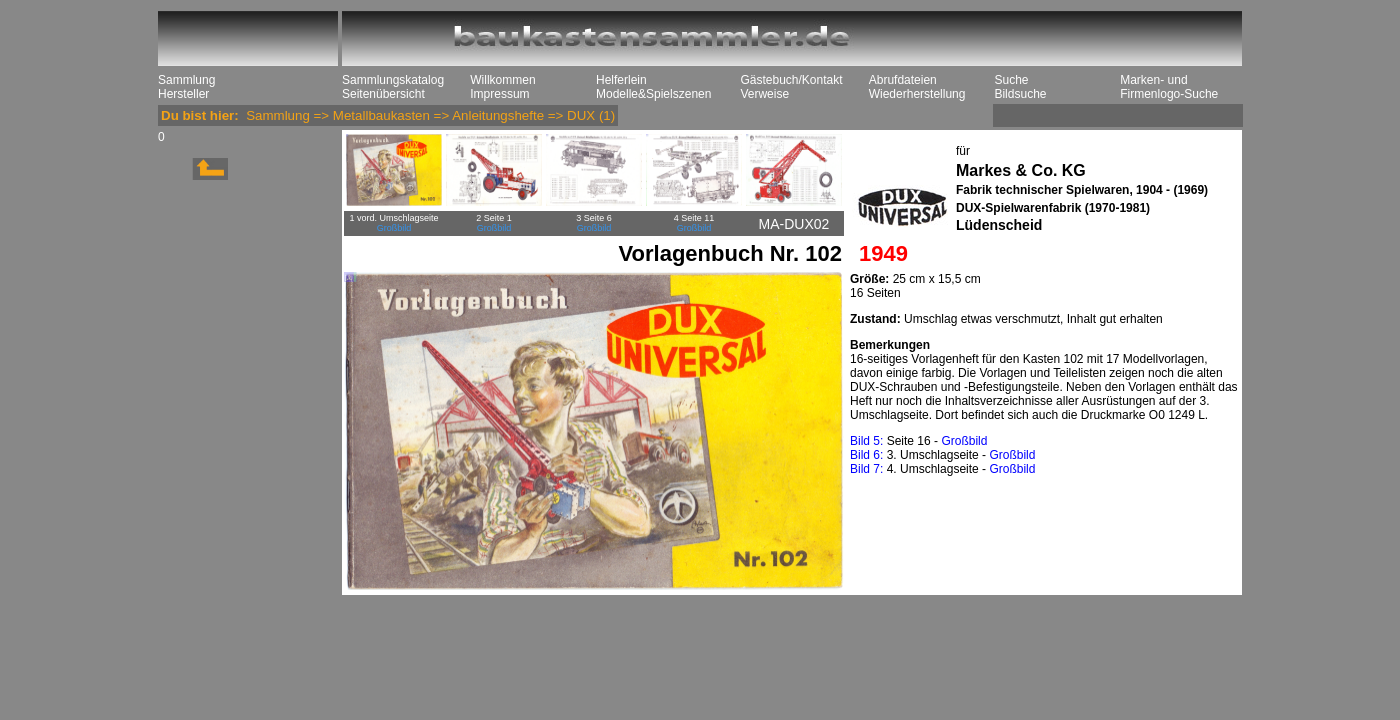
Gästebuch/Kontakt (791, 80)
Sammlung (186, 80)
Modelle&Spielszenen (653, 94)
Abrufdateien (903, 80)
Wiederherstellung (917, 94)
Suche (1011, 80)
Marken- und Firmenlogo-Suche (1169, 87)
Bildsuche (1020, 94)
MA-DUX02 (794, 224)
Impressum (499, 94)
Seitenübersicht (383, 94)
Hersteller (183, 94)
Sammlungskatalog (393, 80)
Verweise (764, 94)
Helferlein (621, 80)
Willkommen (502, 80)
